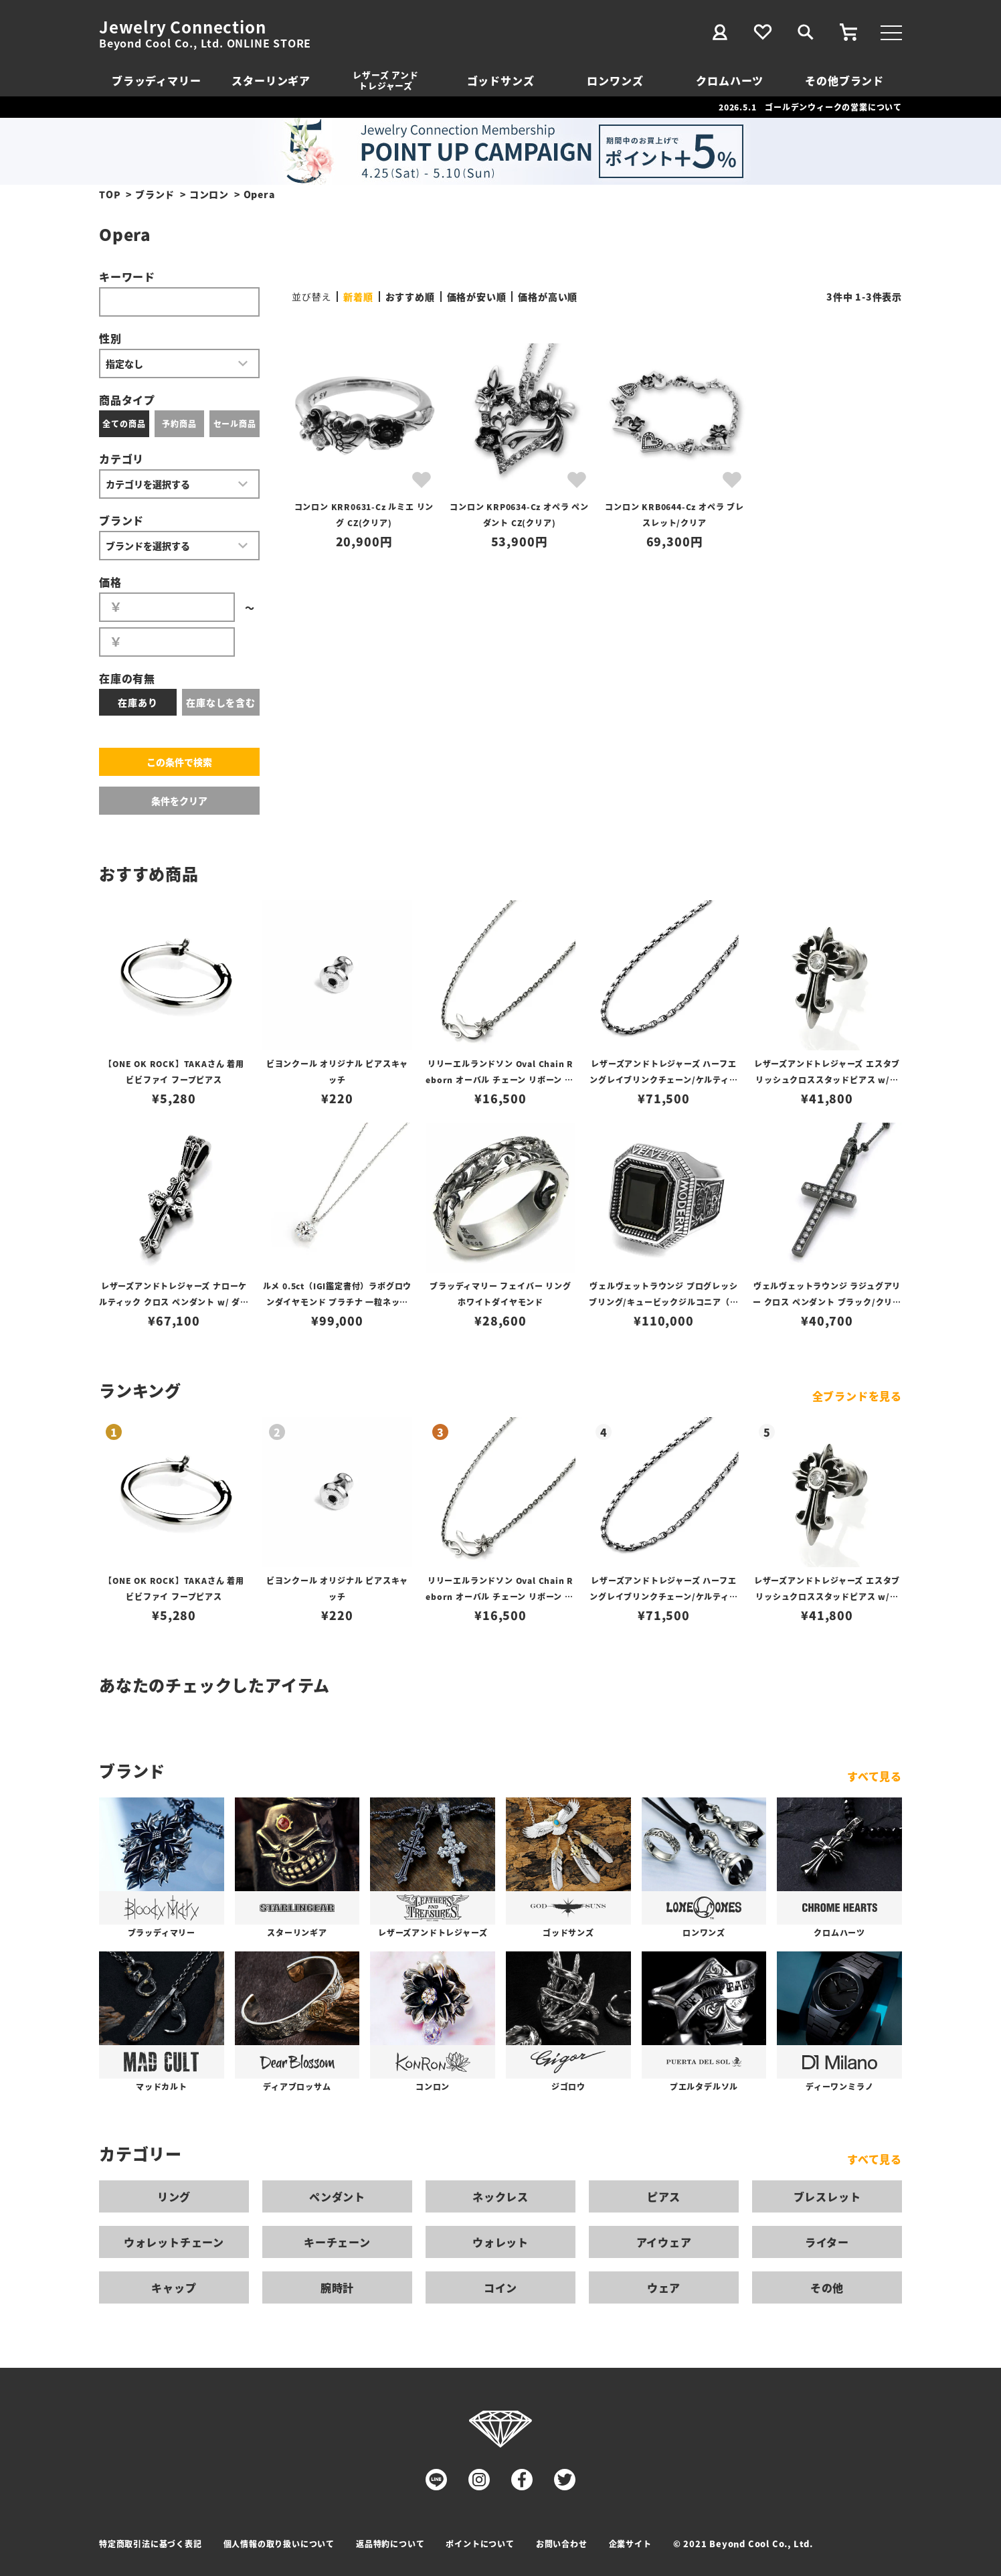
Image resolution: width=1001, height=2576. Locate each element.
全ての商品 (123, 423)
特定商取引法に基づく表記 (150, 2543)
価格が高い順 (547, 296)
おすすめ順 (410, 296)
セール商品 (234, 423)
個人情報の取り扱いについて (279, 2543)
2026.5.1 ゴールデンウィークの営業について (810, 106)
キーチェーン (337, 2242)
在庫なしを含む (221, 702)
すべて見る (874, 1776)
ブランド (155, 194)
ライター (827, 2242)
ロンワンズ (615, 80)
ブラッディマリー (156, 80)
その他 (827, 2287)
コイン (500, 2287)
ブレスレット (827, 2196)
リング (174, 2196)
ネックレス (500, 2196)
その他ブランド (844, 80)
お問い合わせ (561, 2543)
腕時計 (337, 2287)
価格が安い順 (477, 296)
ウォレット (500, 2242)
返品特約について (390, 2543)
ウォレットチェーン (174, 2242)
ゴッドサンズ (501, 80)
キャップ (173, 2287)
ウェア (663, 2287)
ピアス (663, 2196)
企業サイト (630, 2543)
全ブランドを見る (857, 1396)
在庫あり (137, 702)
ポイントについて (480, 2543)
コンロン (209, 194)
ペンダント (337, 2196)
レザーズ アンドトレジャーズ (385, 80)
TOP (109, 194)
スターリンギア (271, 80)
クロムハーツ (729, 80)
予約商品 (179, 423)
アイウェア (664, 2242)
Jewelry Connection (182, 26)
